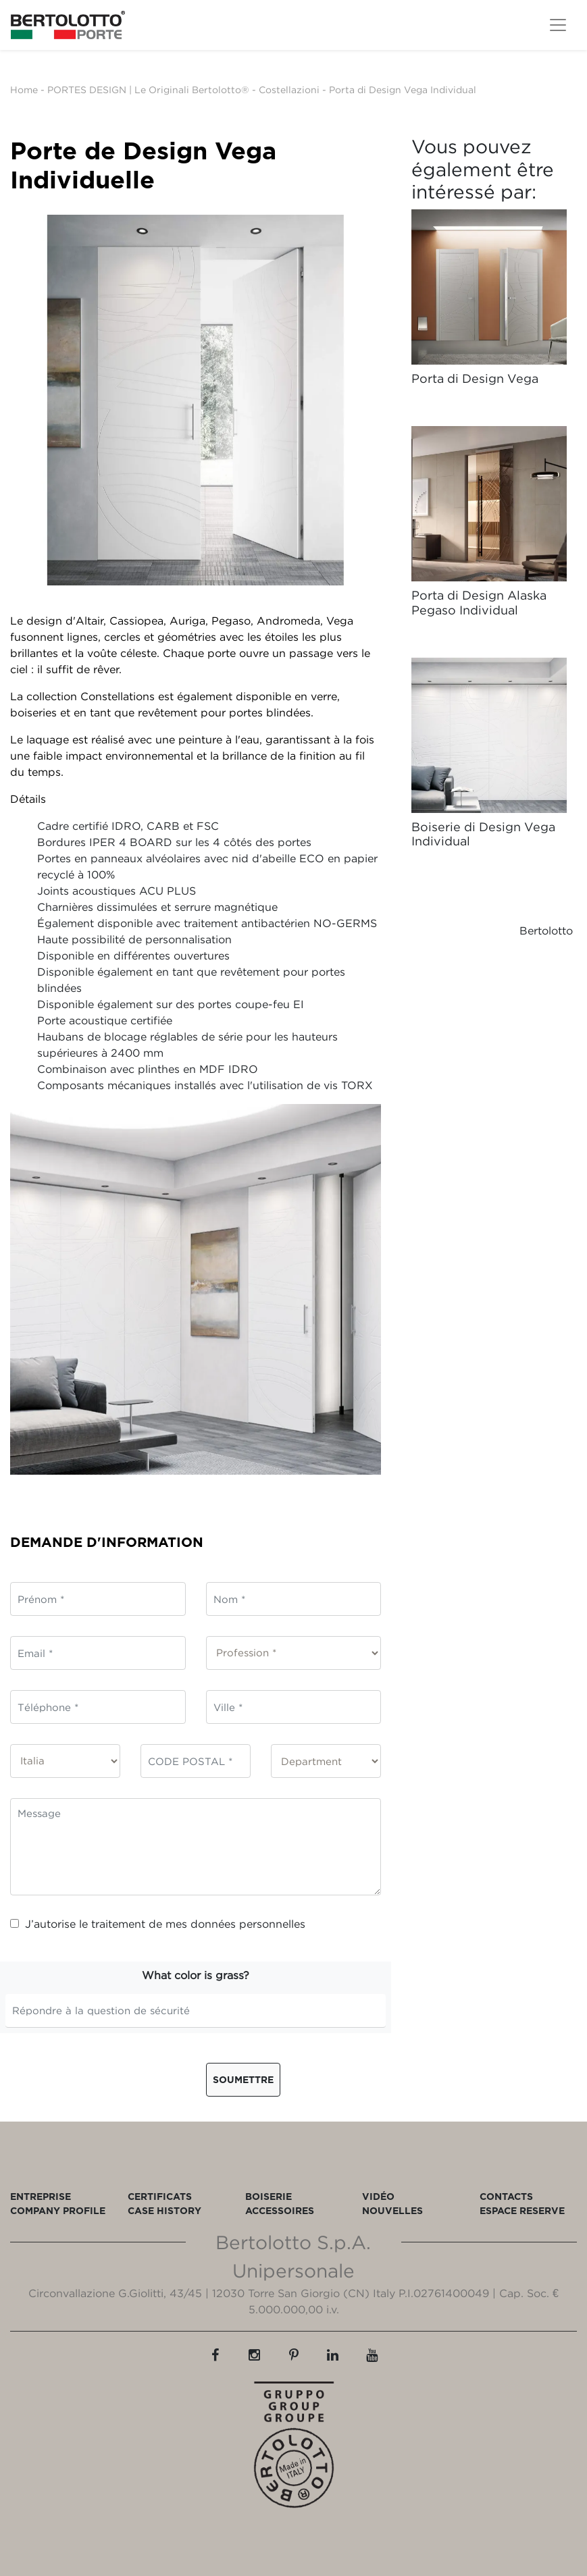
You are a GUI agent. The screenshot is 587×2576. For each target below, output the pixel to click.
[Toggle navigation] (558, 25)
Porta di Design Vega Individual (402, 89)
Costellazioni (289, 89)
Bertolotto (546, 930)
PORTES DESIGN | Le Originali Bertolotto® (148, 89)
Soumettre (243, 2079)
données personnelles (247, 1924)
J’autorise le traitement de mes (157, 1924)
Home (24, 89)
